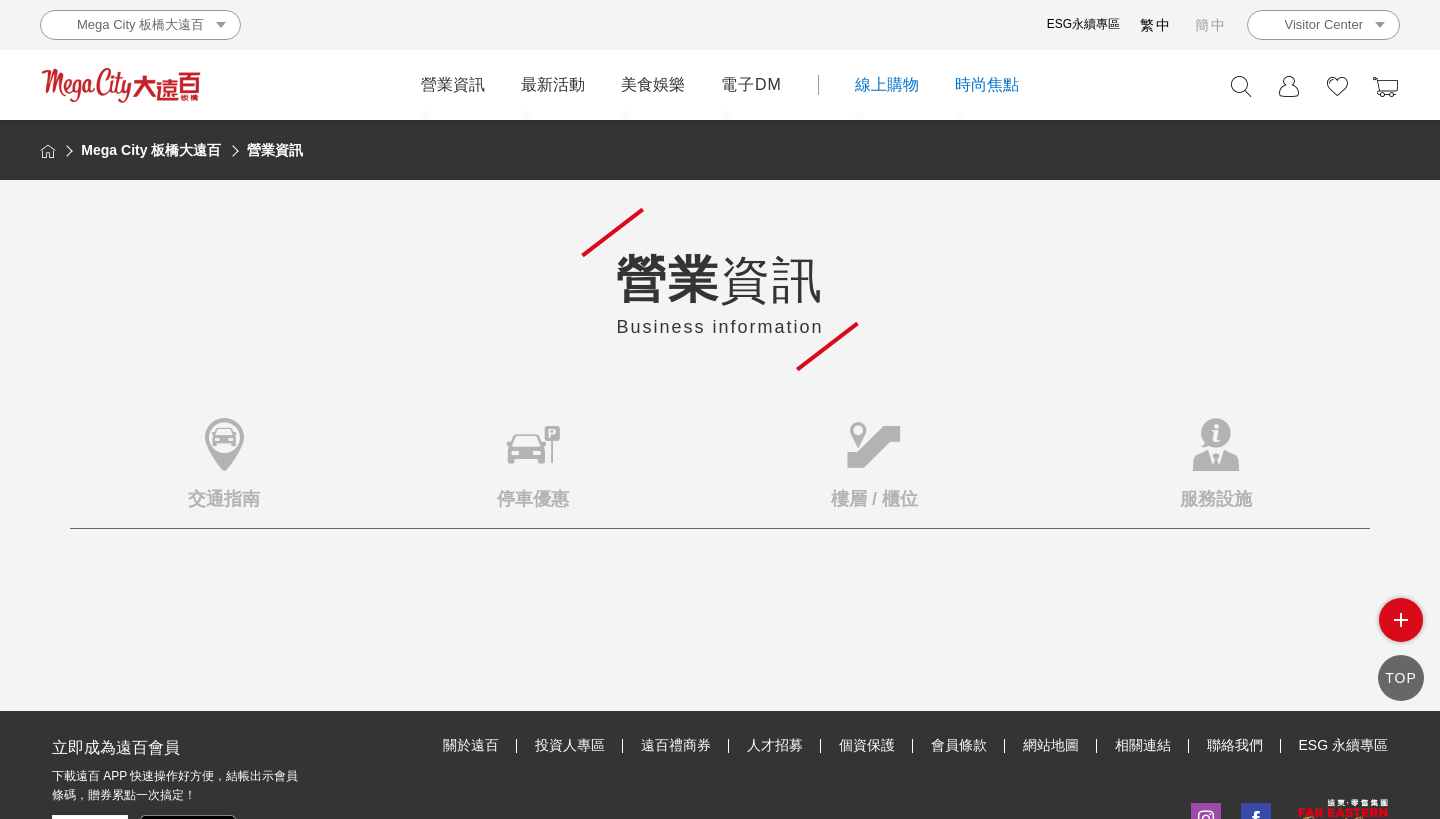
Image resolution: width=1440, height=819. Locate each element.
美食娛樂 (653, 84)
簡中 (1211, 25)
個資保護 (867, 745)
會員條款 (959, 745)
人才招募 (775, 745)
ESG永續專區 (1083, 24)
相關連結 (1143, 745)
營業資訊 (453, 84)
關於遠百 (471, 745)
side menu (1401, 620)
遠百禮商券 (676, 745)
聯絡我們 (1235, 745)
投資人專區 (570, 745)
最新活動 (553, 84)
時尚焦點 (987, 84)
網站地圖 (1051, 745)
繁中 (1156, 25)
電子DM (751, 84)
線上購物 (887, 84)
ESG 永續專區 (1343, 745)
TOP (1401, 678)
